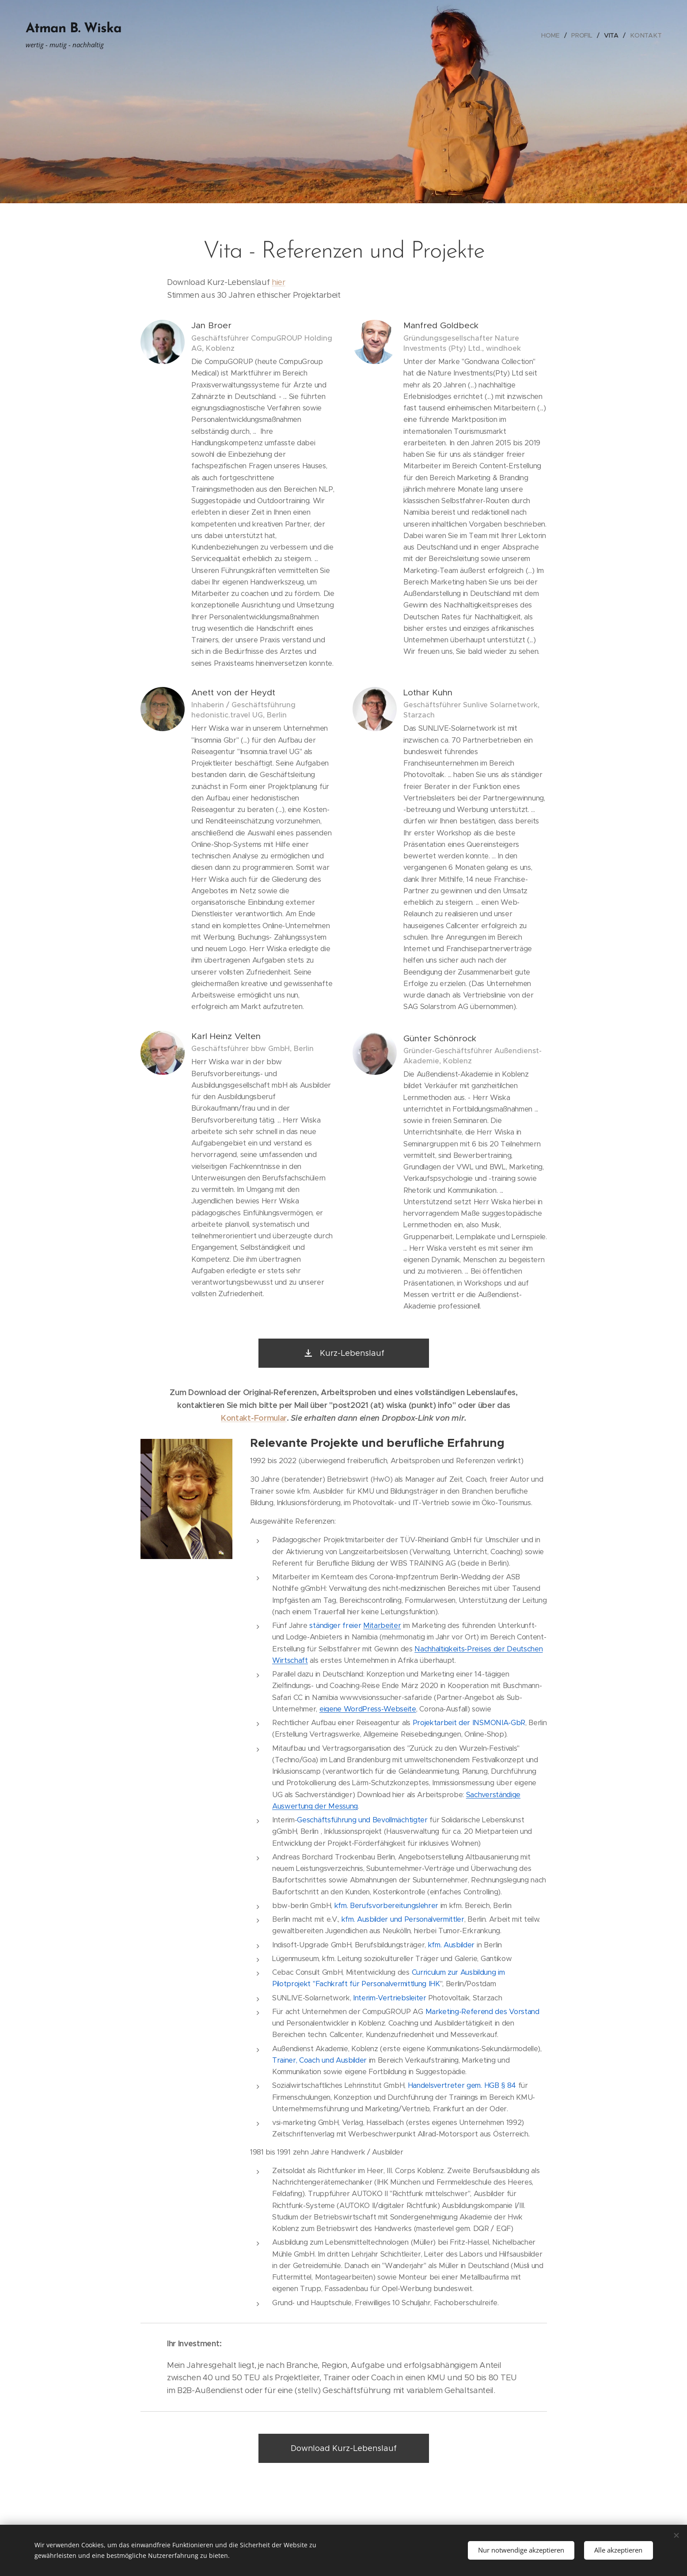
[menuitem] (553, 35)
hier (278, 282)
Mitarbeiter (382, 1625)
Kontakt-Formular (254, 1418)
